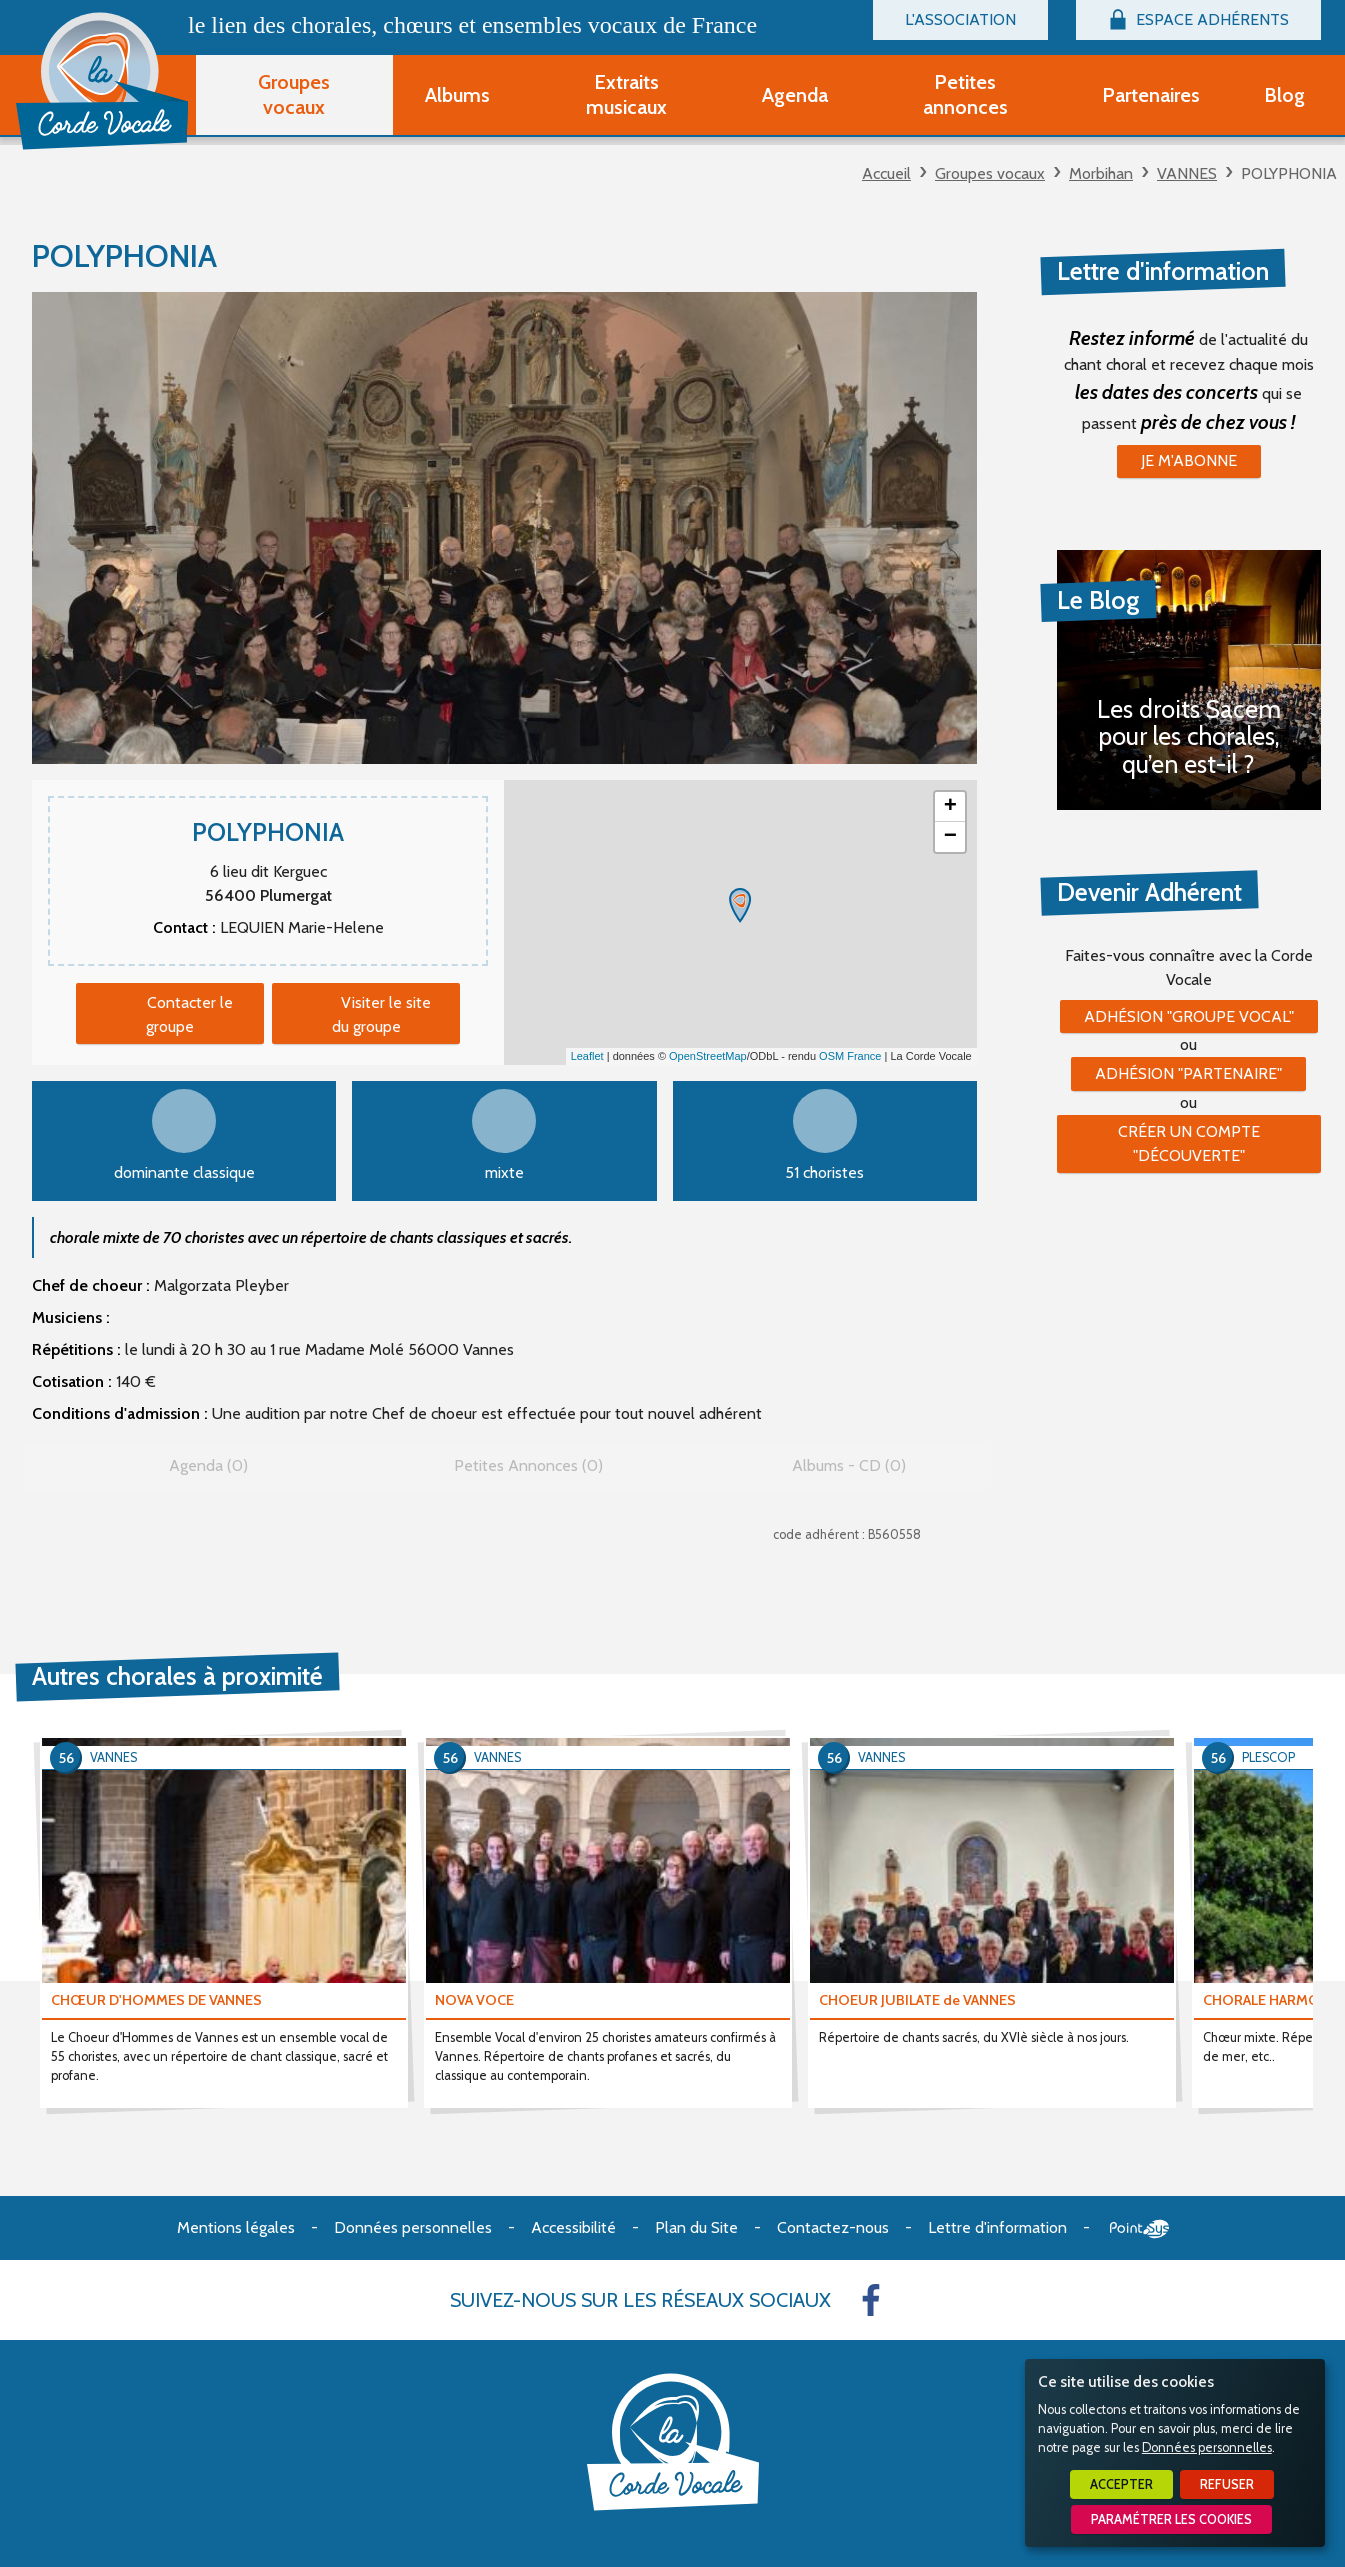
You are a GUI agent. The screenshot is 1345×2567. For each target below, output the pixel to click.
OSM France (850, 1056)
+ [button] (950, 807)
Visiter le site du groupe (382, 1014)
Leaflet (587, 1056)
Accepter (1121, 2484)
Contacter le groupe (189, 1014)
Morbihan (1101, 173)
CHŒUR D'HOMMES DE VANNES (156, 2000)
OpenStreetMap (708, 1056)
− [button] (950, 837)
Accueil (886, 173)
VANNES (1187, 173)
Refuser (1227, 2484)
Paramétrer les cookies (1171, 2519)
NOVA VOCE (474, 2000)
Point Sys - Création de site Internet (1139, 2229)
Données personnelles (1207, 2447)
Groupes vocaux (990, 173)
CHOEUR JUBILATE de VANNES (917, 2000)
